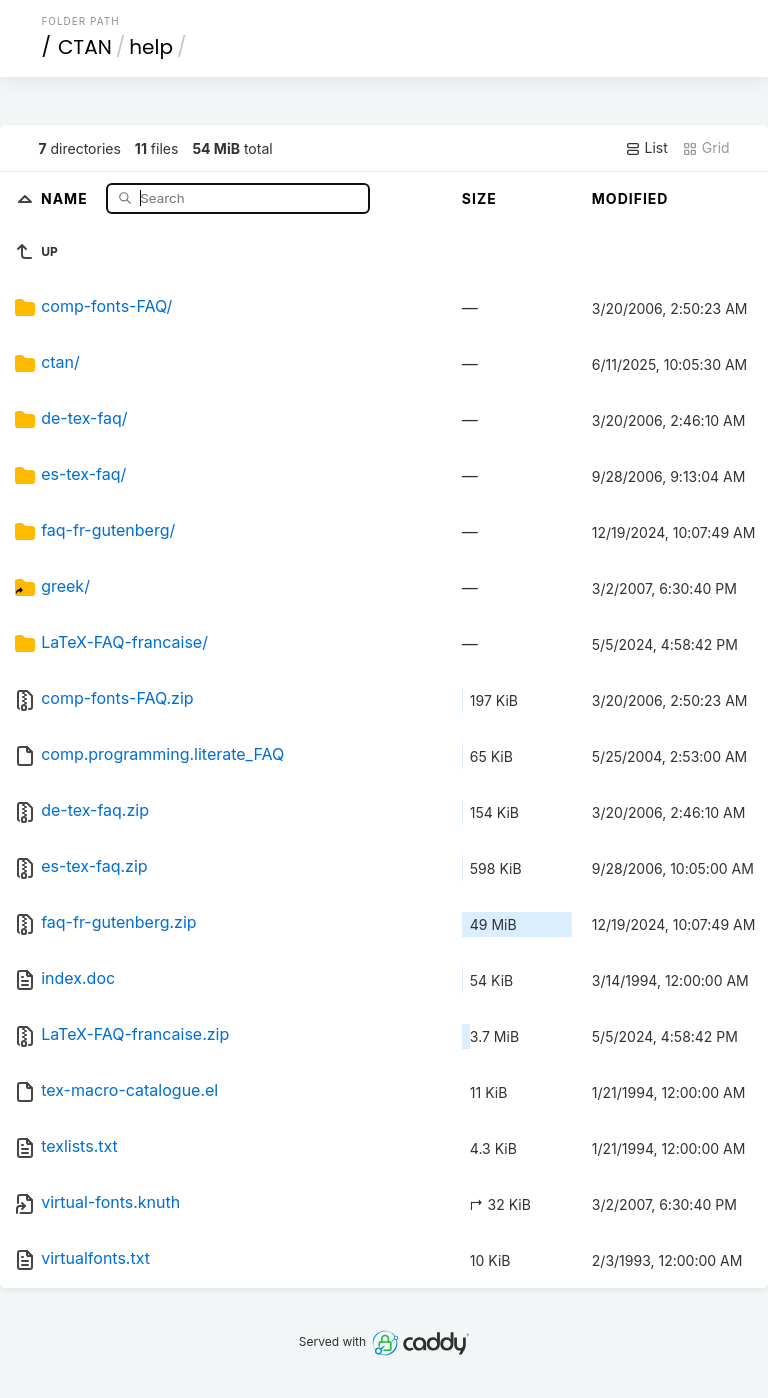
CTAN (85, 47)
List (646, 148)
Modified (630, 198)
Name (66, 197)
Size (479, 198)
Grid (706, 148)
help (151, 47)
